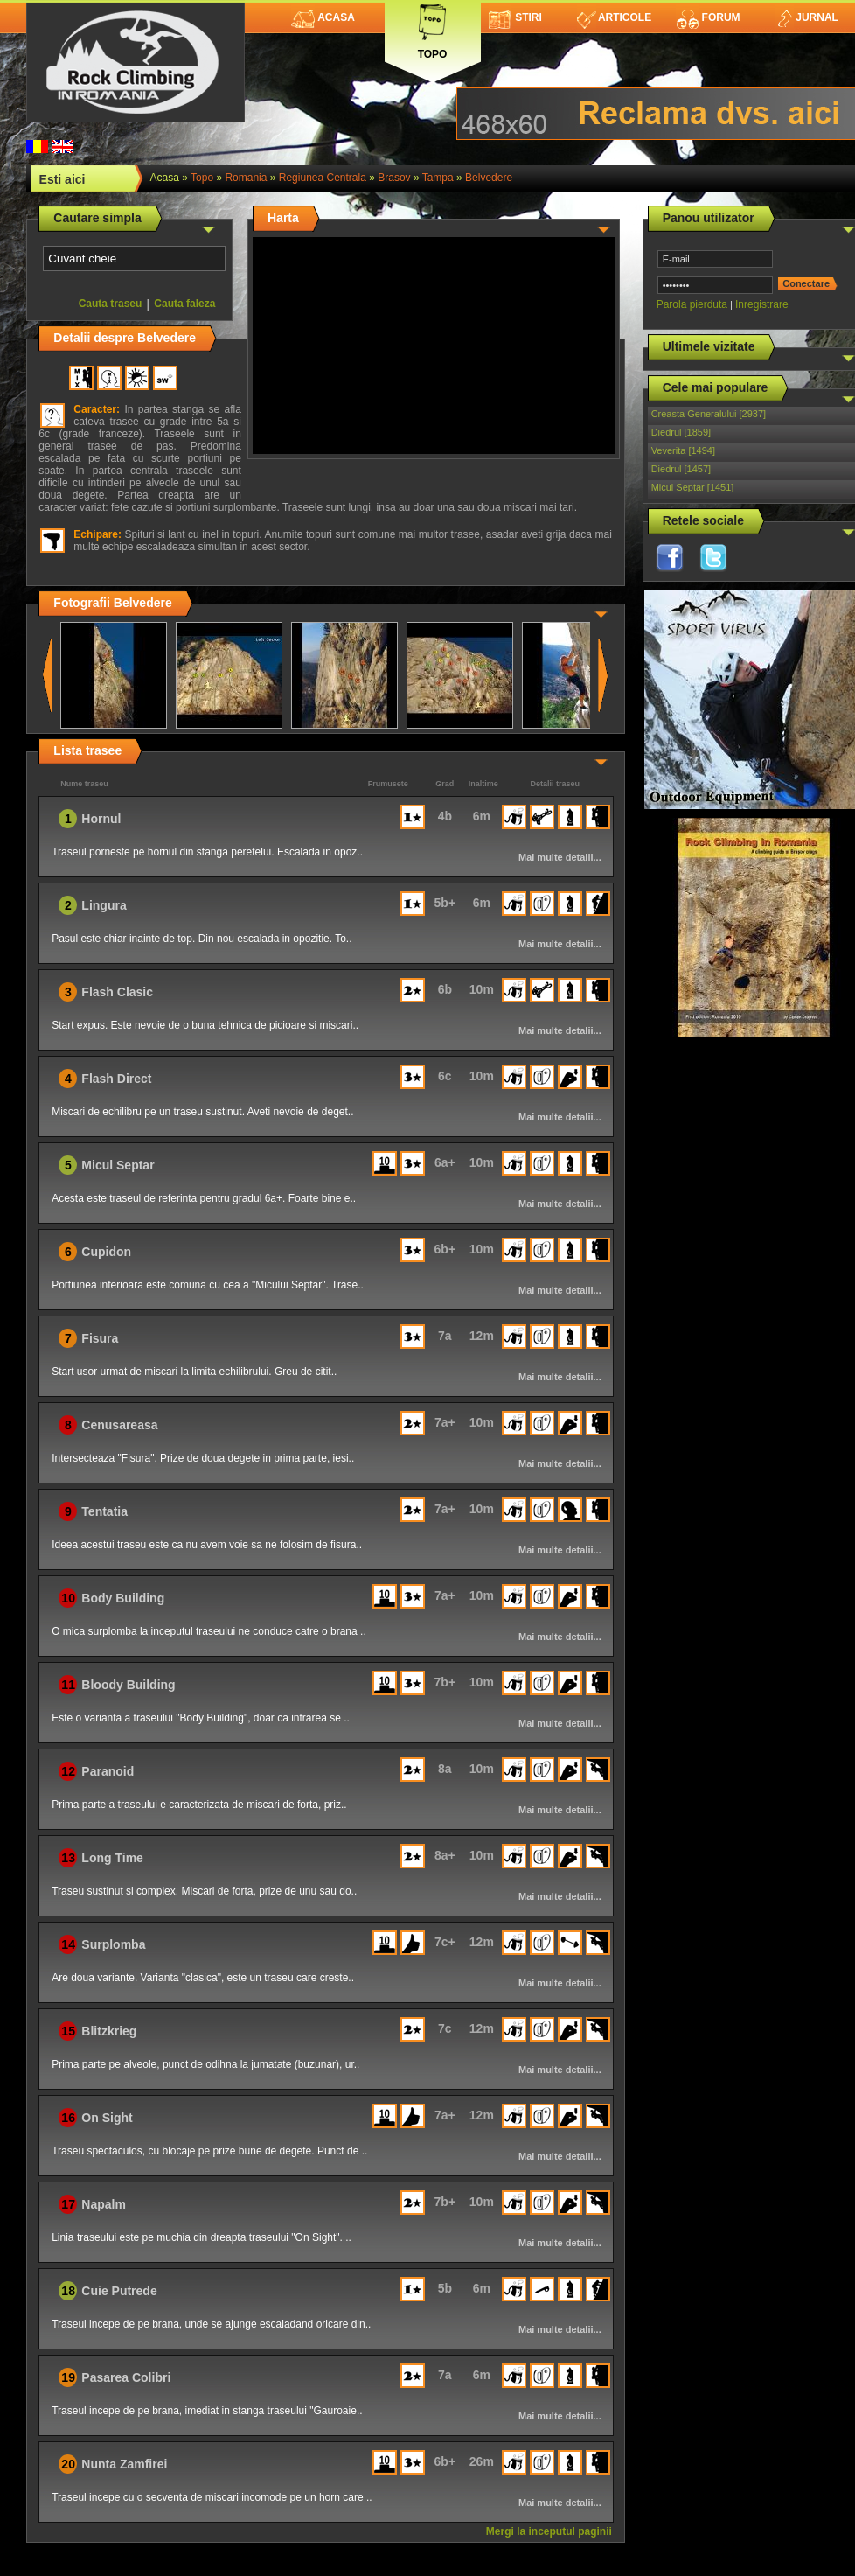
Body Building (122, 1598)
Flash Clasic (117, 992)
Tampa (438, 177)
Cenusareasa (119, 1425)
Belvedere (488, 177)
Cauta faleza (184, 303)
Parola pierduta (692, 304)
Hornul (101, 819)
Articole (614, 17)
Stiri (515, 17)
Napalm (103, 2204)
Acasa (323, 17)
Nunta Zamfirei (124, 2464)
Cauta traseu (110, 303)
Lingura (103, 905)
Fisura (99, 1338)
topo (202, 177)
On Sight (106, 2118)
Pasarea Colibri (125, 2377)
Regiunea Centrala (322, 177)
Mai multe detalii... (559, 857)
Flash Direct (116, 1079)
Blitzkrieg (108, 2031)
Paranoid (107, 1771)
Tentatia (104, 1511)
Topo (433, 28)
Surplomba (113, 1944)
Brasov (394, 177)
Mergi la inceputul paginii (549, 2531)
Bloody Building (128, 1685)
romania (246, 177)
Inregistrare (762, 304)
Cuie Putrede (118, 2291)
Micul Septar (117, 1165)
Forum (708, 17)
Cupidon (106, 1252)
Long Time (112, 1858)
